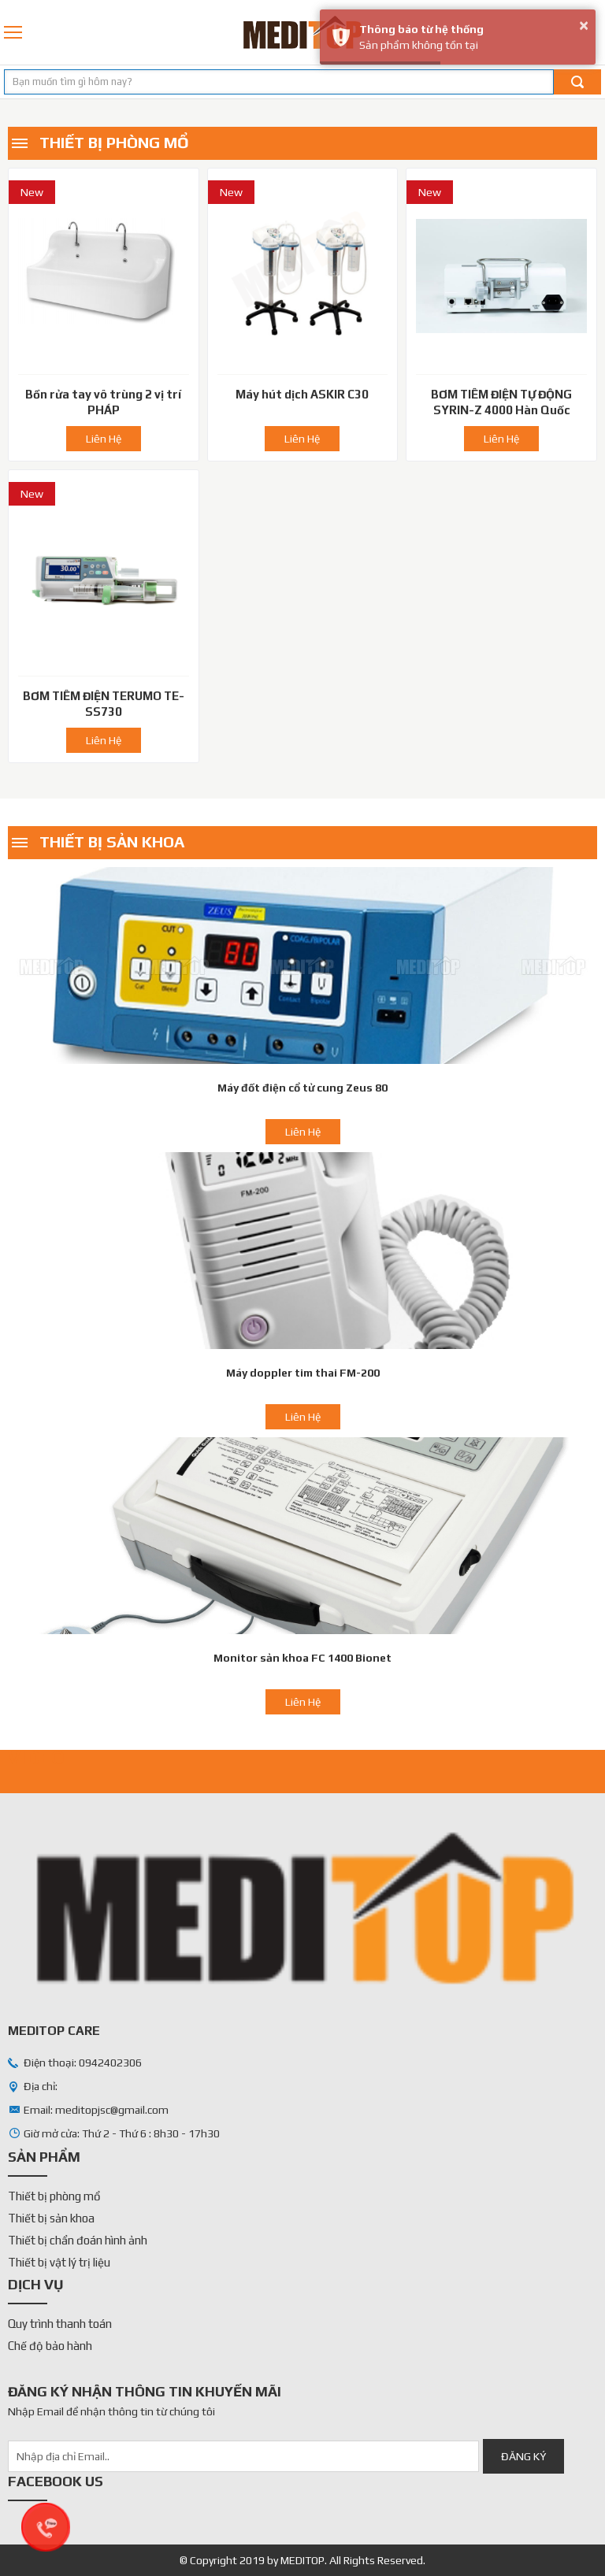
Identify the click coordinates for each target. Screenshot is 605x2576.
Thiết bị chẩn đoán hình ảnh (77, 2240)
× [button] (583, 25)
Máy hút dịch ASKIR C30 (302, 394)
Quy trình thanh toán (60, 2323)
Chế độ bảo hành (50, 2345)
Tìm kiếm (577, 82)
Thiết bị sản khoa (111, 841)
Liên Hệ (103, 438)
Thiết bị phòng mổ (114, 142)
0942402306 (596, 32)
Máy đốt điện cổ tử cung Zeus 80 (302, 1087)
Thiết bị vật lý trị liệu (59, 2262)
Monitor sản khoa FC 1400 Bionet (302, 1657)
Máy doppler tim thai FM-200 (303, 1372)
